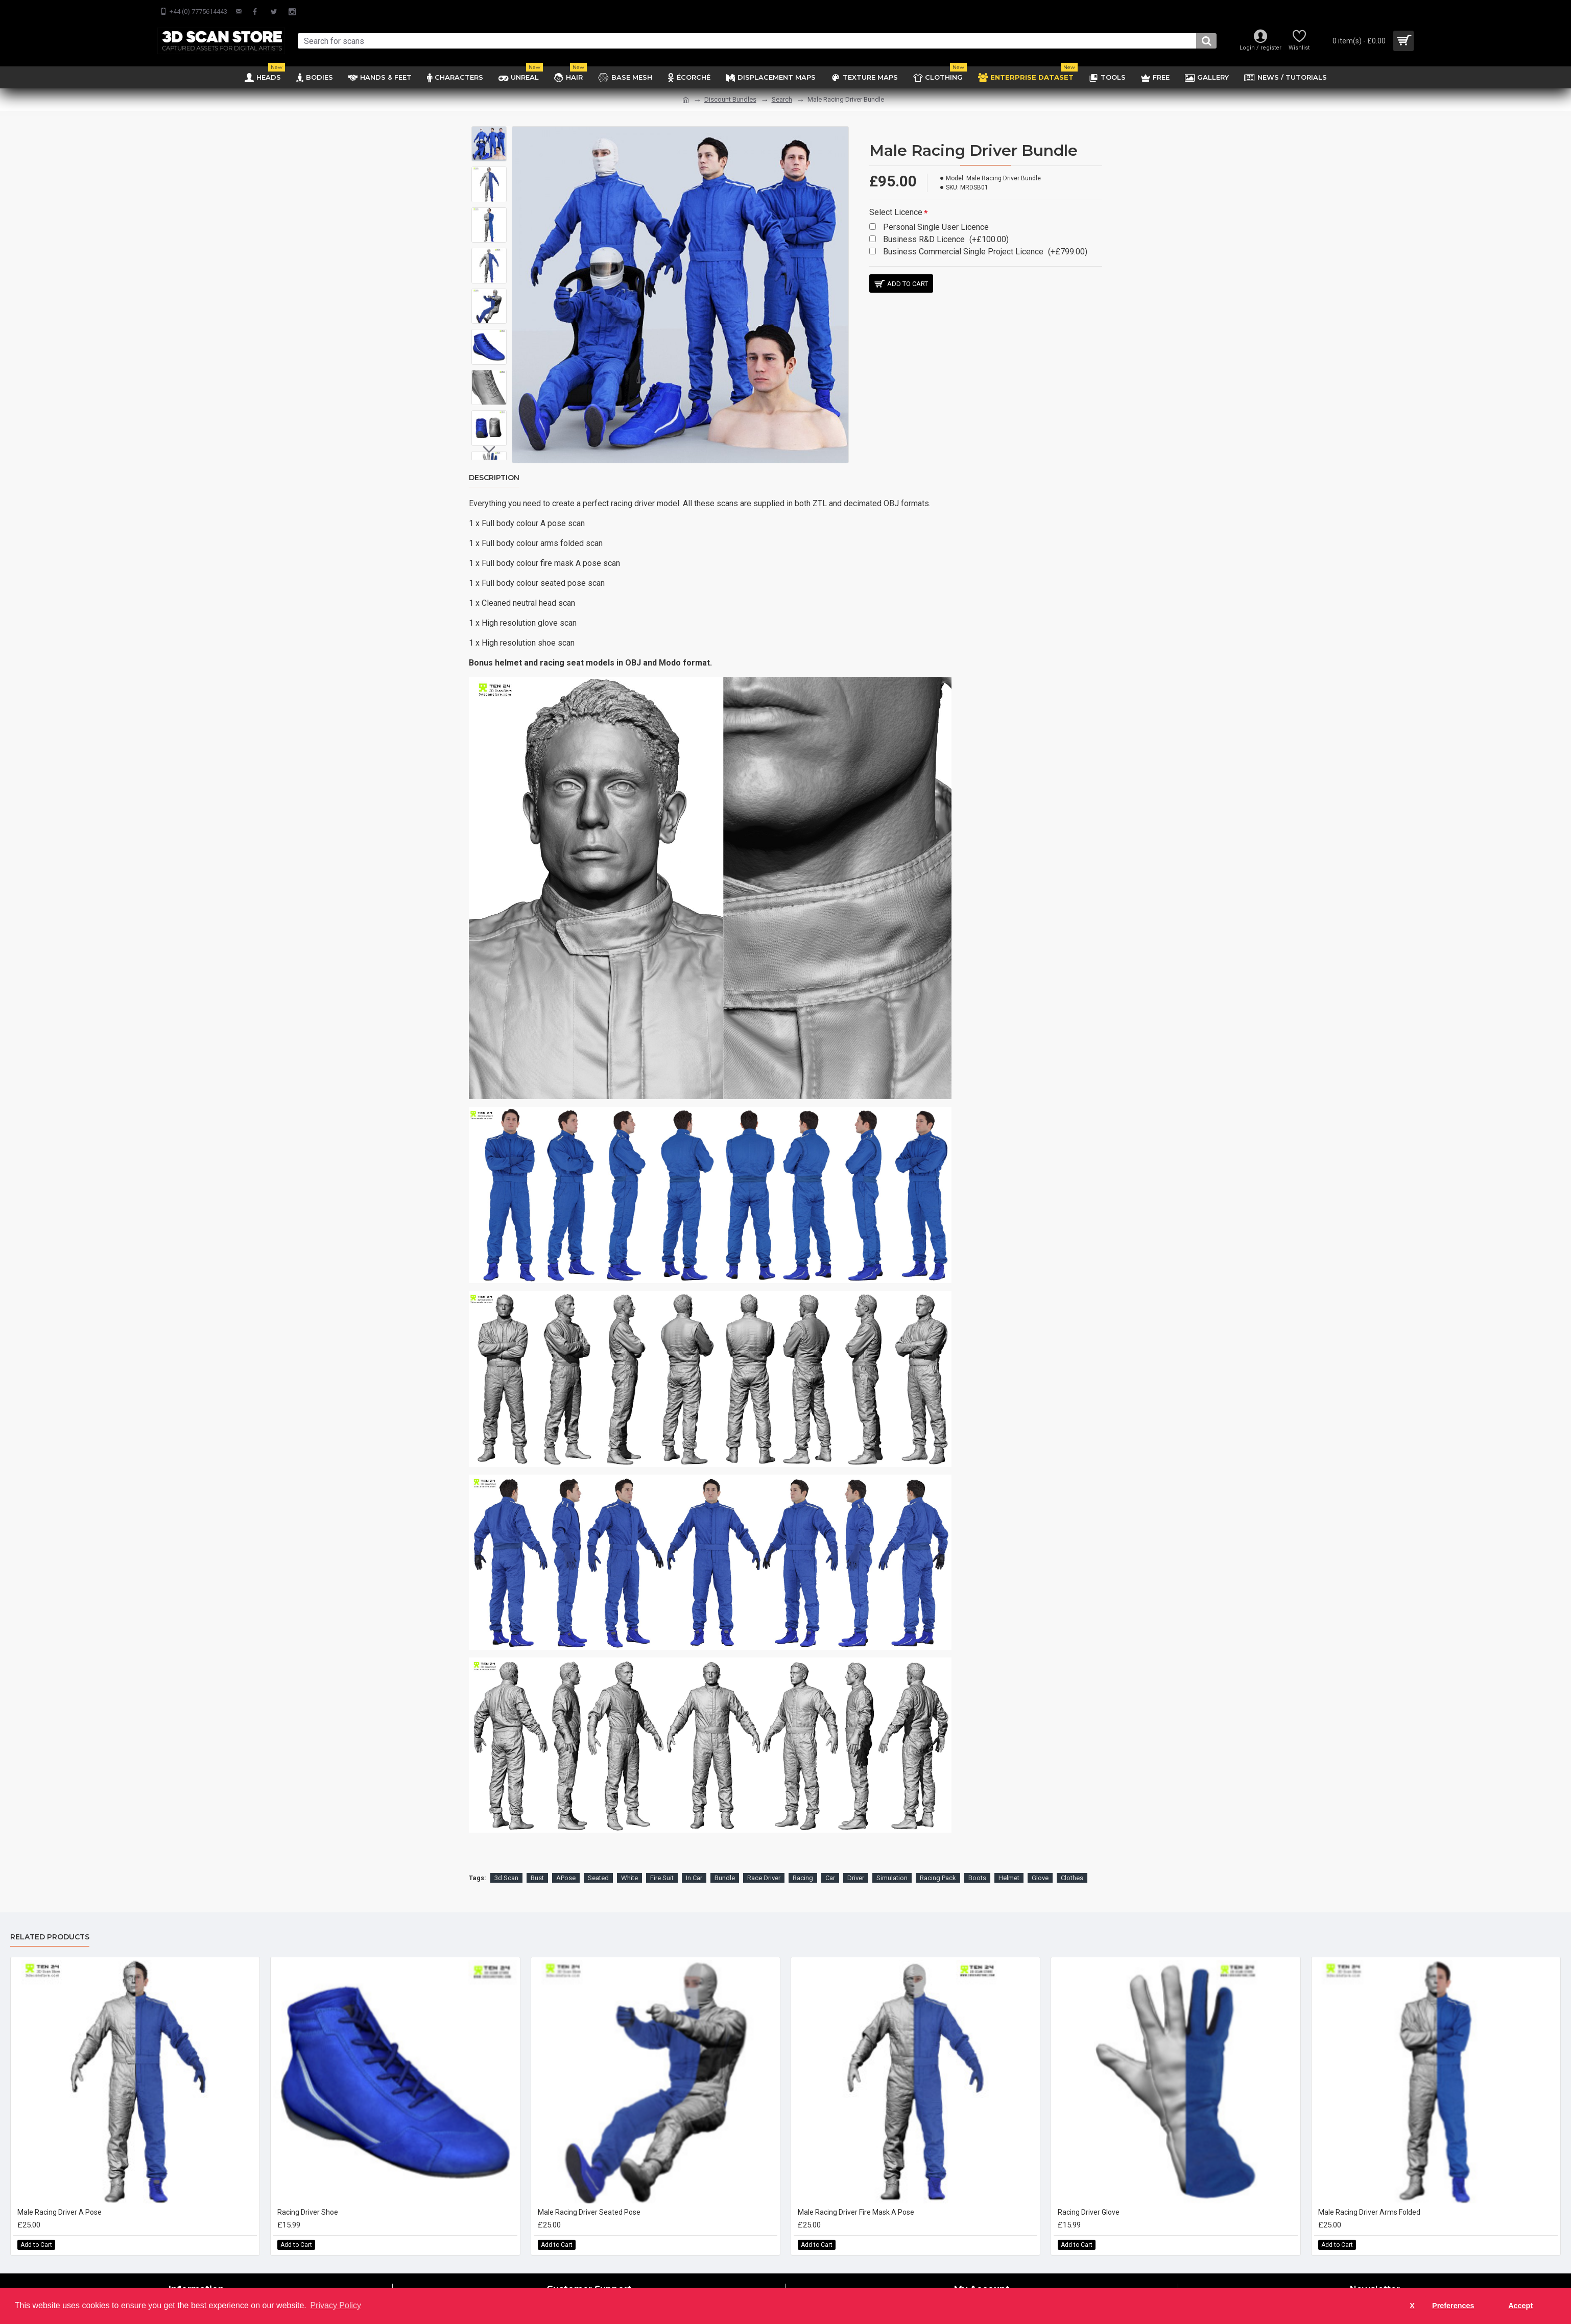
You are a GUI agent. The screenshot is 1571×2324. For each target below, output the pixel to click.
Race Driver (763, 1865)
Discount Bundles (730, 99)
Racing (803, 1865)
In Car (694, 1865)
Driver (855, 1865)
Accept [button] (1520, 2306)
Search (782, 99)
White (629, 1865)
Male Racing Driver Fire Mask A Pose (856, 2199)
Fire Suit (662, 1865)
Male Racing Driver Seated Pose (589, 2199)
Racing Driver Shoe (307, 2199)
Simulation (892, 1865)
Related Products (49, 1924)
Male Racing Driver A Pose (59, 2199)
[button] (489, 449)
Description (494, 477)
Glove (1040, 1865)
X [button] (1412, 2306)
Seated (598, 1865)
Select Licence (895, 212)
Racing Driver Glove (1089, 2199)
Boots (977, 1865)
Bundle (725, 1865)
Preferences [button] (1453, 2306)
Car (830, 1865)
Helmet (1008, 1865)
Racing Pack (938, 1865)
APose (566, 1865)
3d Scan (506, 1865)
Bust (537, 1865)
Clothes (1072, 1865)
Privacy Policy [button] (335, 2305)
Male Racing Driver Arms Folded (1369, 2199)
